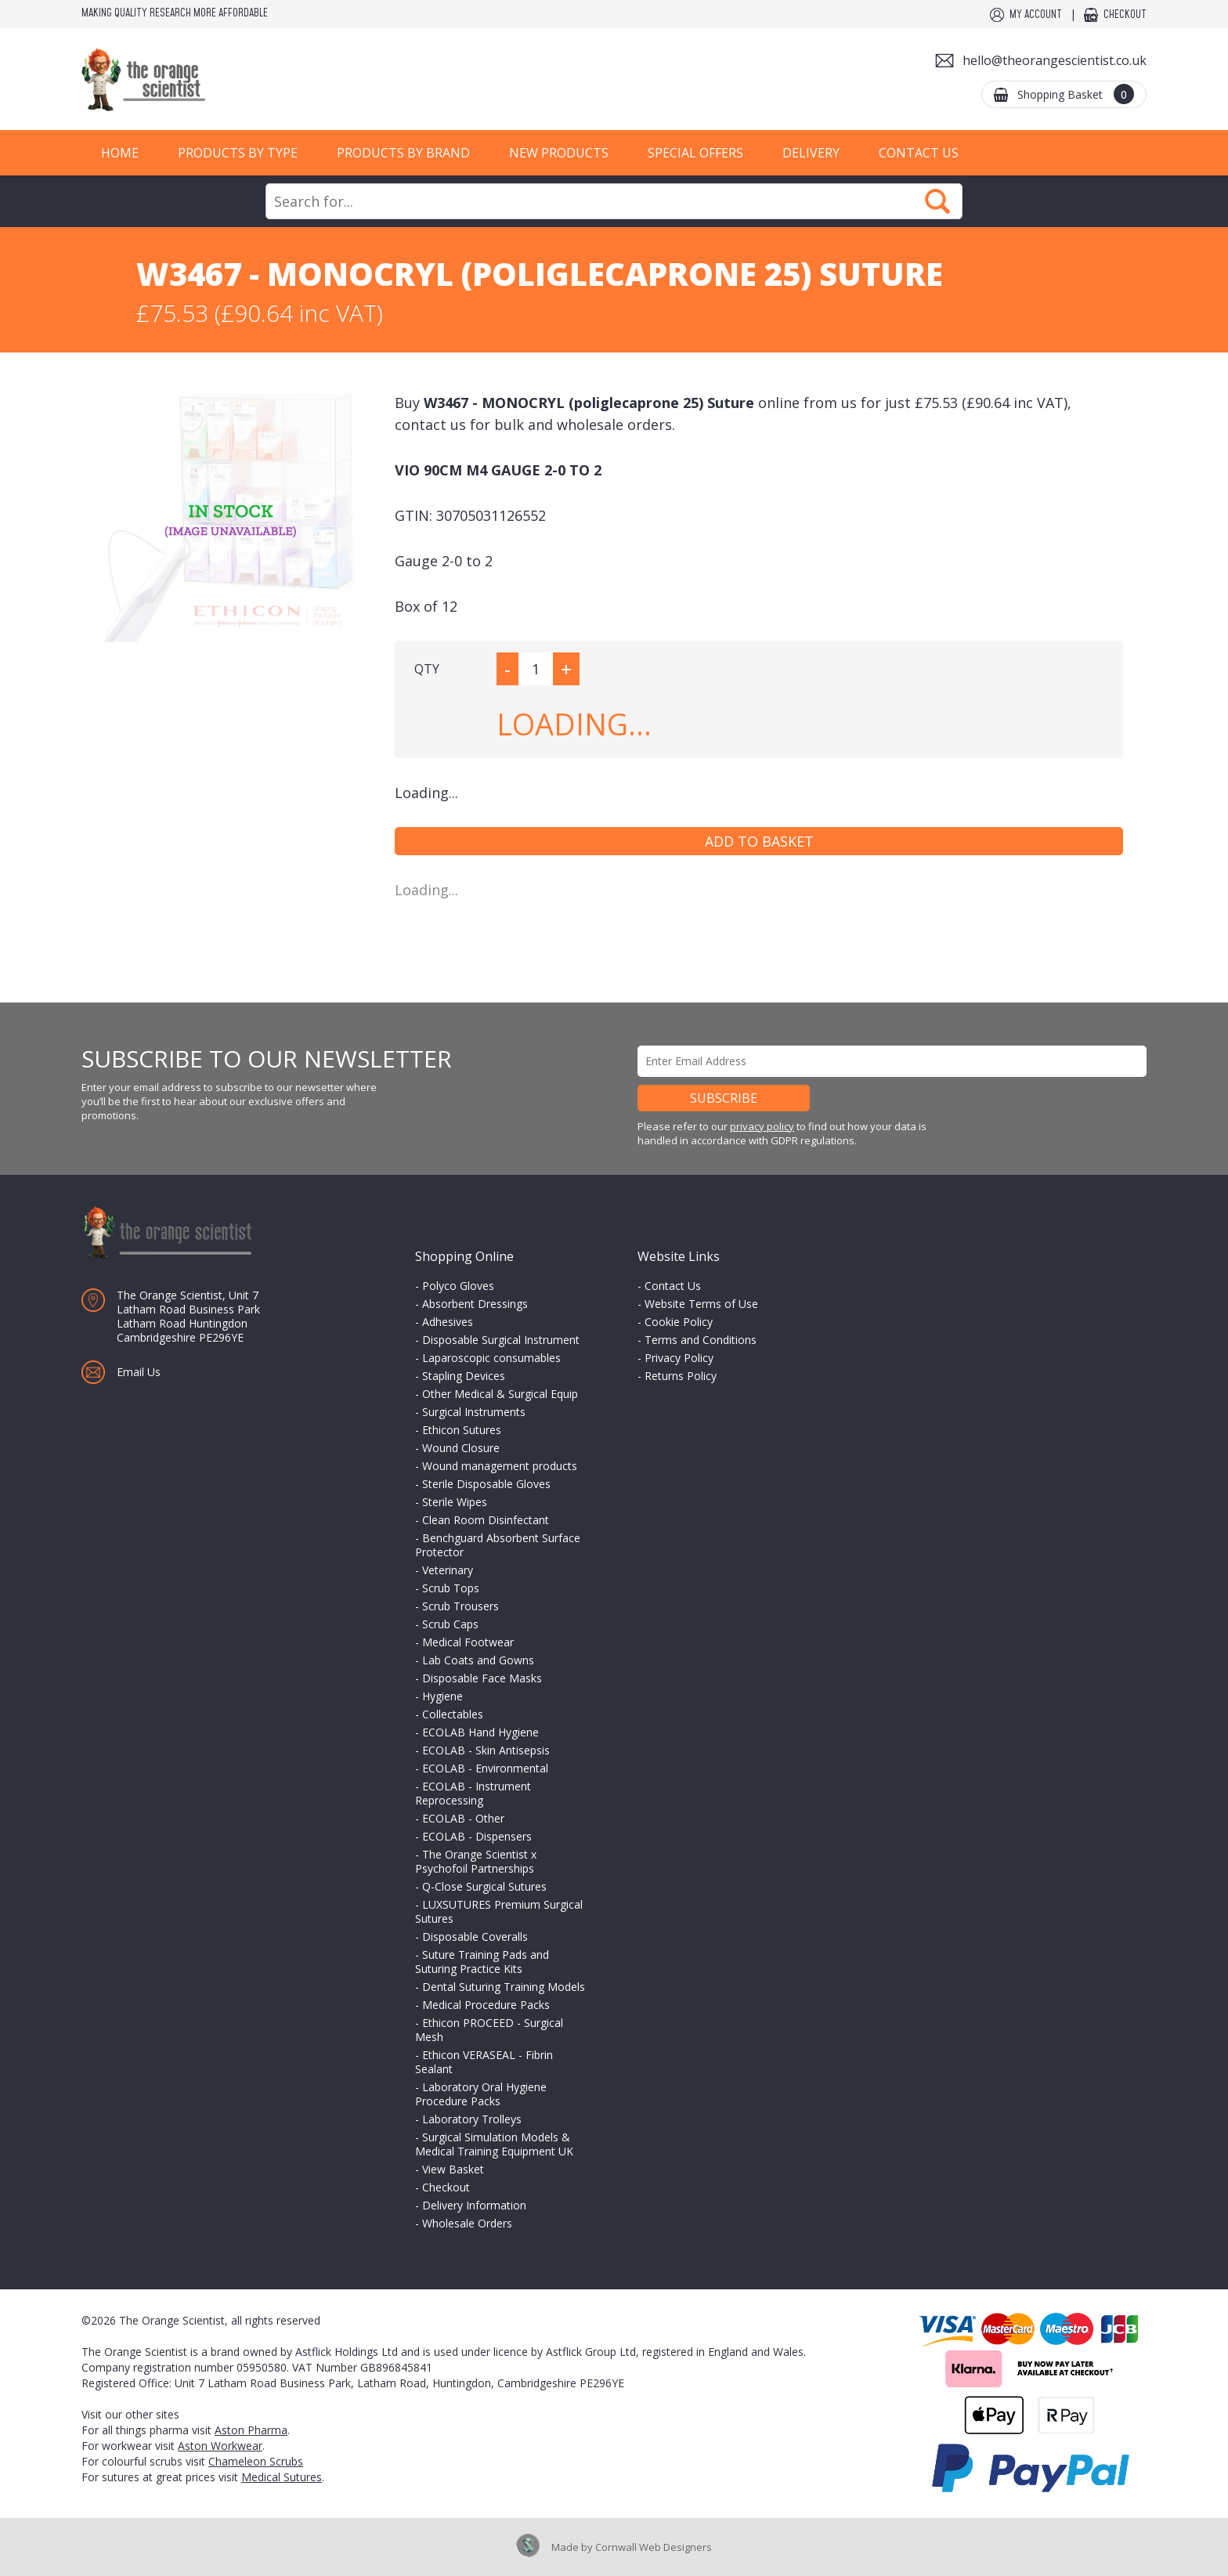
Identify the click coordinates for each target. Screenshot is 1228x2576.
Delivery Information (474, 2205)
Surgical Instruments (474, 1411)
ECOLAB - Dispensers (477, 1836)
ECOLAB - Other (463, 1818)
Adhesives (447, 1321)
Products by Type (238, 152)
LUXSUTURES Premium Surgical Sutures (499, 1911)
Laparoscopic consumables (491, 1357)
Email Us (139, 1371)
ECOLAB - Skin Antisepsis (486, 1750)
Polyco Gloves (458, 1285)
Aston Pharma (251, 2429)
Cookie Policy (679, 1321)
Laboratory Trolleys (472, 2119)
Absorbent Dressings (475, 1303)
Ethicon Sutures (461, 1429)
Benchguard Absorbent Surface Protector (497, 1544)
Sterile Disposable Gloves (486, 1483)
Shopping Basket (1075, 94)
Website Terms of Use (701, 1303)
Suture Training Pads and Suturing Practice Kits (482, 1961)
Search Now (937, 201)
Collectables (452, 1714)
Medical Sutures (281, 2476)
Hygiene (442, 1696)
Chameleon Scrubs (255, 2461)
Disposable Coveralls (475, 1936)
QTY (426, 668)
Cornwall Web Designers (653, 2547)
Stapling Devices (463, 1375)
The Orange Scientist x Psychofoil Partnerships (475, 1861)
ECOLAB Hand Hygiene (480, 1732)
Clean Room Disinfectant (485, 1519)
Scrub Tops (450, 1588)
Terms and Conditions (701, 1339)
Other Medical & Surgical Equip (500, 1393)
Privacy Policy (679, 1357)
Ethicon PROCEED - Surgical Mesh (489, 2029)
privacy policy (762, 1126)
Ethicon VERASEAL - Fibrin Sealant (484, 2061)
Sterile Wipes (454, 1501)
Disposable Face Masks (482, 1678)
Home (120, 152)
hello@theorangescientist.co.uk (1055, 60)
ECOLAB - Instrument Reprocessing (473, 1793)
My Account (1035, 15)
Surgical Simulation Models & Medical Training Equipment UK (494, 2144)
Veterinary (447, 1570)
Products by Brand (403, 152)
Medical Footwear (468, 1642)
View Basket (453, 2169)
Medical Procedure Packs (486, 2004)
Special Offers (695, 152)
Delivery (811, 152)
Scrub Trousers (460, 1606)
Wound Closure (461, 1447)
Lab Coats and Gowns (478, 1660)
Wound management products (499, 1465)
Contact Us (919, 152)
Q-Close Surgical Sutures (484, 1886)
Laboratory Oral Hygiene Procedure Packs (481, 2093)
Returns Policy (681, 1375)
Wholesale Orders (467, 2223)
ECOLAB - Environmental (485, 1768)
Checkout (1125, 15)
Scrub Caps (450, 1624)
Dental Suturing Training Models (503, 1986)
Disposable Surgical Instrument (501, 1339)
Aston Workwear (220, 2445)
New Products (559, 152)
